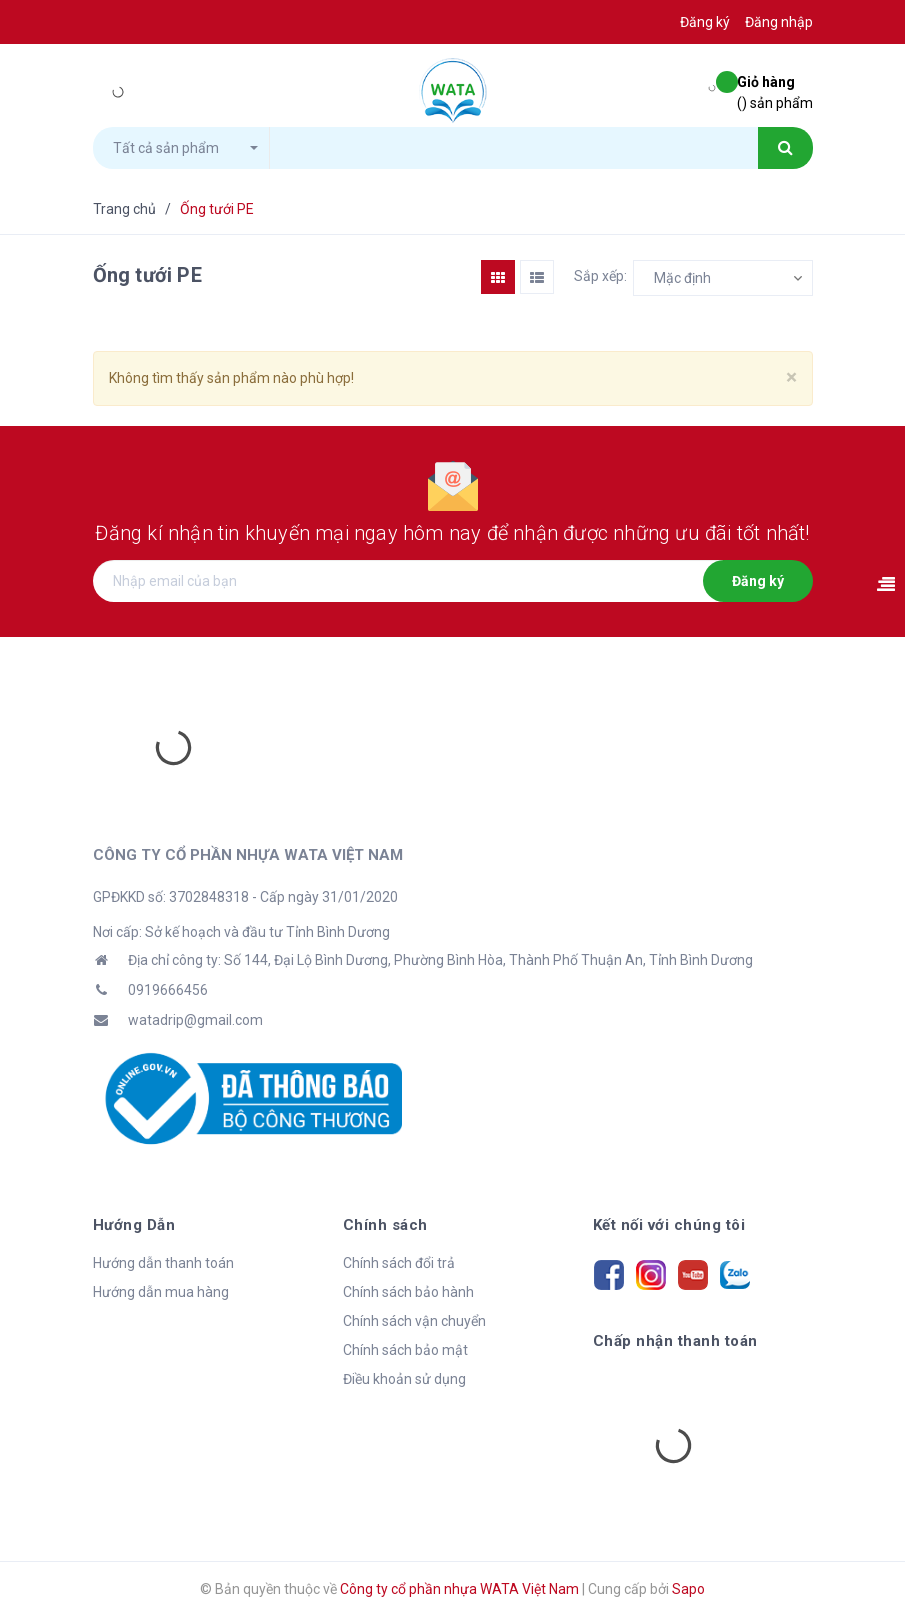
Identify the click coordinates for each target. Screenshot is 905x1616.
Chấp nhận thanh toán (675, 1341)
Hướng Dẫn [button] (134, 1225)
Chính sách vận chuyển (414, 1321)
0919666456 (168, 990)
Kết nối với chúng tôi (669, 1225)
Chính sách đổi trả (399, 1263)
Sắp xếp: (600, 276)
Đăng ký (758, 581)
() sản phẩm (775, 91)
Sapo (688, 1589)
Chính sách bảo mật (405, 1350)
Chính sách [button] (385, 1225)
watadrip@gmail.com (195, 1020)
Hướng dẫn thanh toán (163, 1263)
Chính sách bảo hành (408, 1292)
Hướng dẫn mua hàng (161, 1292)
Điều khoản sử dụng (404, 1379)
